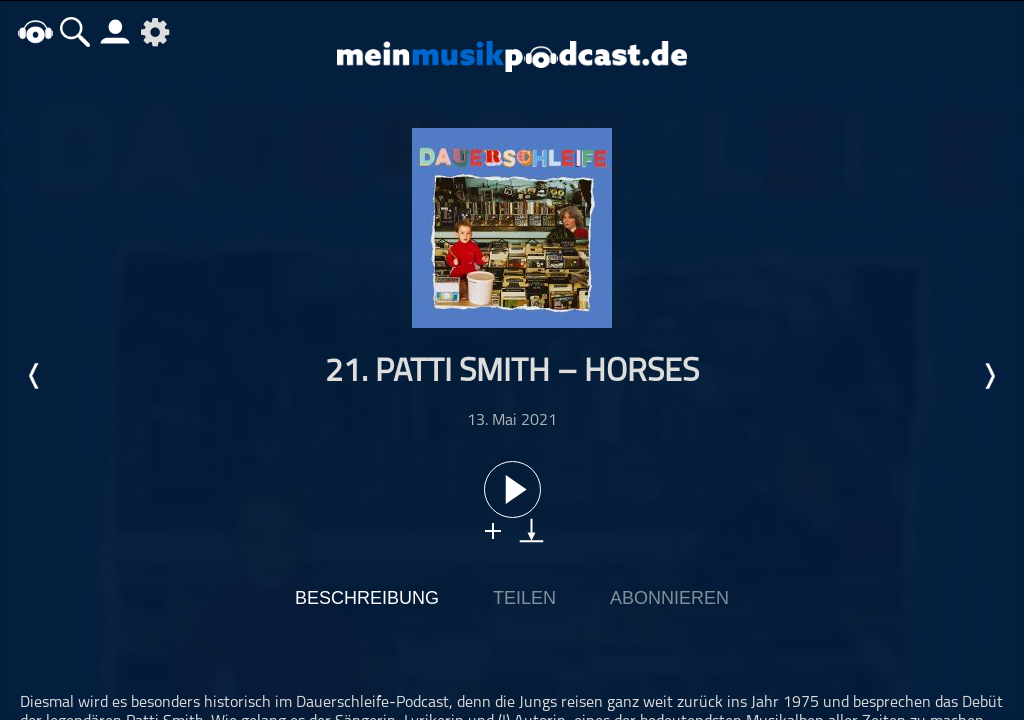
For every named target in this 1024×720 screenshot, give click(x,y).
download (531, 530)
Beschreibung (367, 598)
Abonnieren (669, 598)
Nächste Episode (989, 376)
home (35, 31)
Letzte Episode (35, 376)
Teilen (524, 598)
